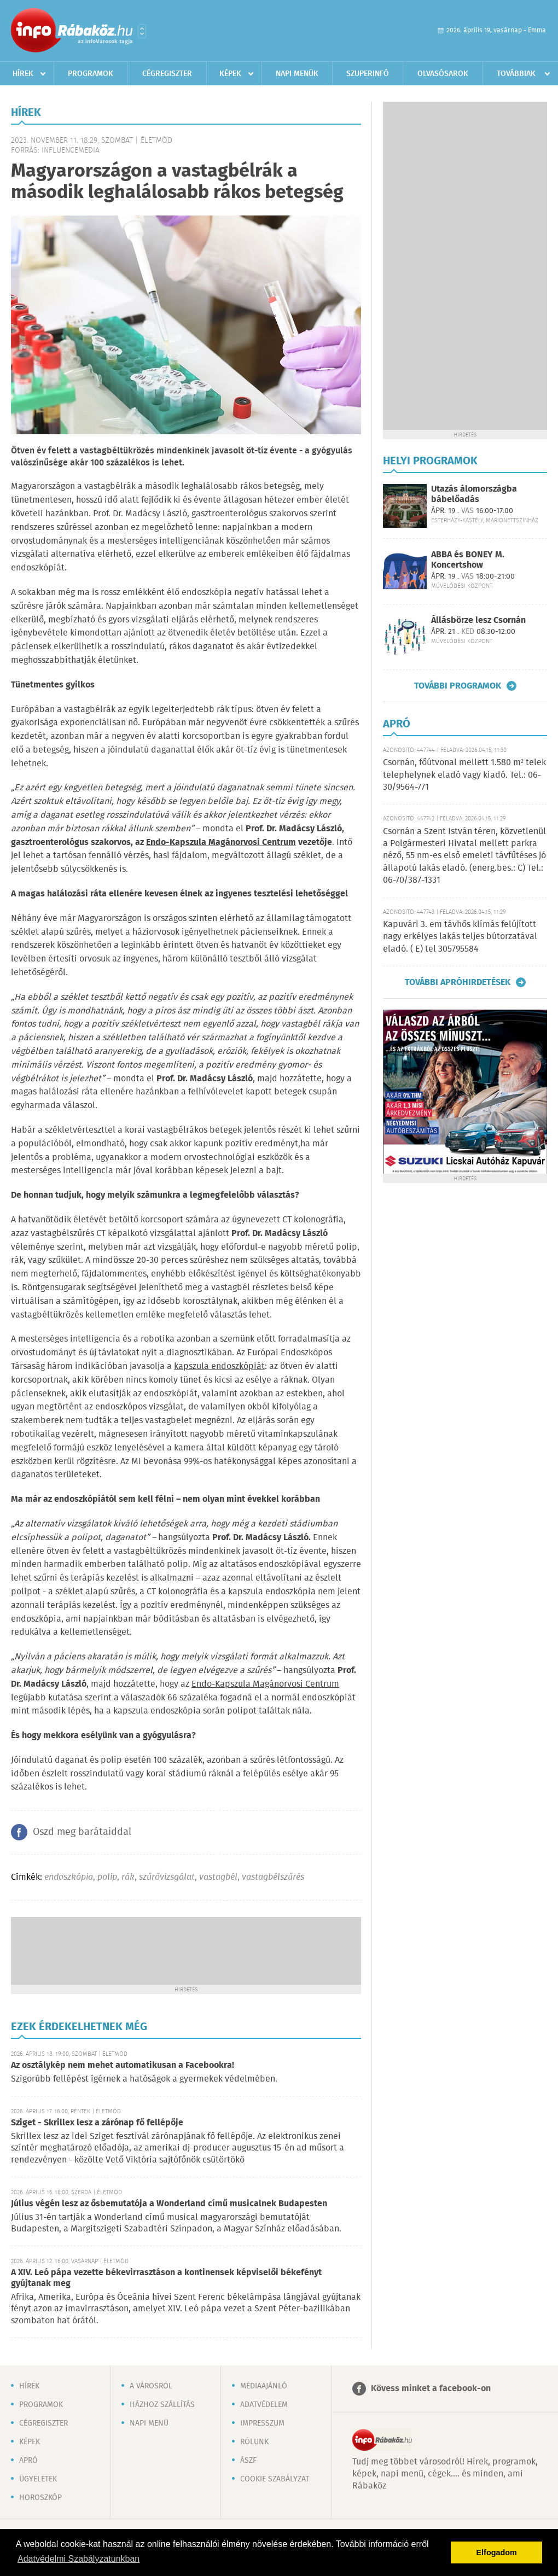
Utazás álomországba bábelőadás (474, 494)
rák (128, 1877)
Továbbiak (516, 74)
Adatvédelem (264, 2405)
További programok (457, 686)
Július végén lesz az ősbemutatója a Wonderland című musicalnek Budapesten (169, 2204)
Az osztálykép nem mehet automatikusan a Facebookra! (122, 2065)
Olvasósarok (442, 74)
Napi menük (297, 74)
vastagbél (218, 1877)
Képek (230, 74)
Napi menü (149, 2423)
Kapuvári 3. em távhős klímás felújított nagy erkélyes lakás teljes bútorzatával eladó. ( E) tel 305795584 (460, 937)
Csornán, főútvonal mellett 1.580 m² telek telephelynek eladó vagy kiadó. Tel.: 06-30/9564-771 (464, 775)
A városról (151, 2386)
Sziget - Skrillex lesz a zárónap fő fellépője (97, 2123)
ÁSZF (248, 2461)
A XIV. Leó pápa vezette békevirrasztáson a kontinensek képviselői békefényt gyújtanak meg (166, 2278)
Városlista (142, 31)
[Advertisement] (186, 1950)
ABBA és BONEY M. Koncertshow (467, 560)
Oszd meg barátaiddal (82, 1832)
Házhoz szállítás (162, 2405)
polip (107, 1877)
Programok (90, 74)
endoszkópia (68, 1877)
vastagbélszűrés (273, 1877)
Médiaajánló (263, 2386)
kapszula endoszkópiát (219, 1366)
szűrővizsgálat (167, 1877)
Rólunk (254, 2442)
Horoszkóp (40, 2498)
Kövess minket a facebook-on (431, 2389)
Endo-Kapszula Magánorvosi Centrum (265, 1684)
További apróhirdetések (457, 982)
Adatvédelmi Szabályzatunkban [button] (79, 2558)
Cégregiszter (167, 74)
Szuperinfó (367, 74)
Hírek (23, 74)
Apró (28, 2461)
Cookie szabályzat (274, 2479)
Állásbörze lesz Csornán (478, 620)
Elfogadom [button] (496, 2552)
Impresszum (262, 2423)
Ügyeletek (38, 2479)
